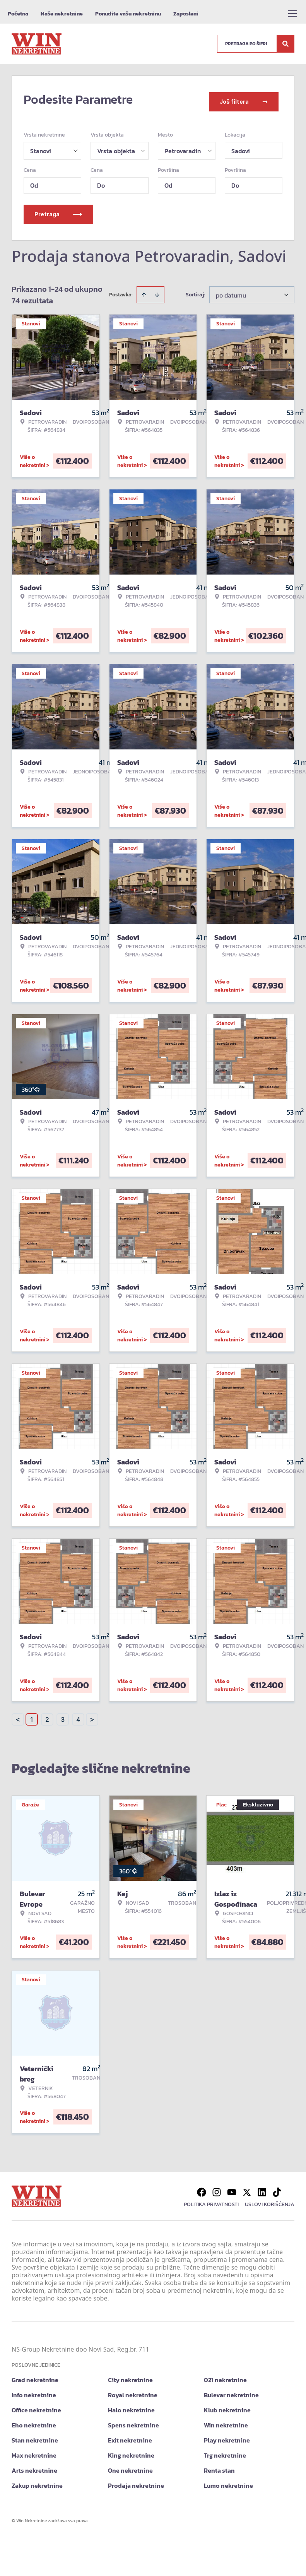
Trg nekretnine (225, 2450)
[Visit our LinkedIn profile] (262, 2187)
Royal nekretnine (132, 2390)
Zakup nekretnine (37, 2480)
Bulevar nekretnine (231, 2390)
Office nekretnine (36, 2405)
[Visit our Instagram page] (216, 2187)
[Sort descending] (157, 290)
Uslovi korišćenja (269, 2200)
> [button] (92, 1715)
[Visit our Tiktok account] (277, 2187)
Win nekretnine (226, 2420)
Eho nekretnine (34, 2420)
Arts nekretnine (34, 2465)
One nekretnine (130, 2465)
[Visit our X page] (246, 2187)
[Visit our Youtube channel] (231, 2187)
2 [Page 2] (47, 1715)
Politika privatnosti (211, 2200)
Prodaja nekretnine (136, 2480)
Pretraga (58, 209)
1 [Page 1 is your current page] (31, 1715)
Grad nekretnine (35, 2375)
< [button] (17, 1715)
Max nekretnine (34, 2450)
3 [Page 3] (63, 1715)
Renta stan (219, 2465)
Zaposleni (185, 14)
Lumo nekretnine (228, 2480)
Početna (18, 14)
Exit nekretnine (130, 2435)
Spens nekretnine (133, 2420)
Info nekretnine (34, 2390)
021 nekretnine (225, 2375)
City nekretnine (130, 2375)
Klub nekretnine (227, 2405)
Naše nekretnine (62, 14)
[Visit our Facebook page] (201, 2187)
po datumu (231, 290)
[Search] (285, 44)
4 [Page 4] (78, 1715)
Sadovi (240, 146)
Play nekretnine (227, 2435)
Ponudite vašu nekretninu (128, 14)
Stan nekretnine (35, 2435)
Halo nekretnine (131, 2405)
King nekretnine (131, 2450)
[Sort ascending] (144, 290)
